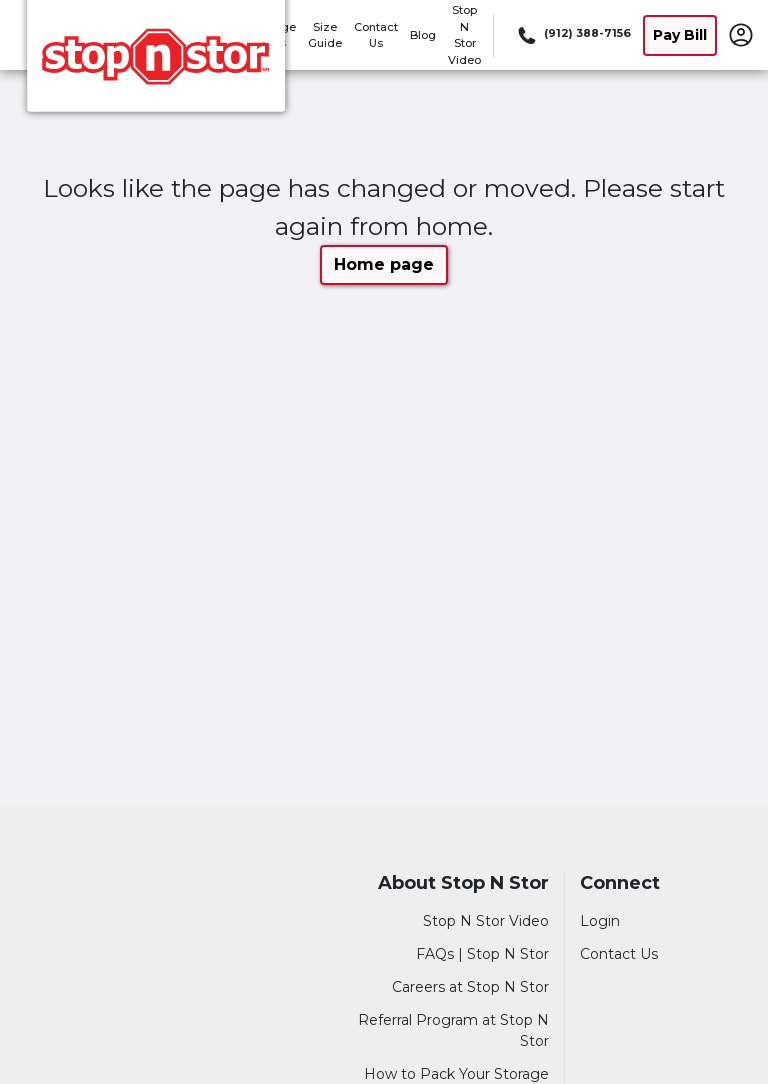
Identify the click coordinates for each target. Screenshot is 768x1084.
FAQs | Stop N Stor (482, 954)
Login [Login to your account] (600, 921)
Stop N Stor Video (486, 921)
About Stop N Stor (463, 883)
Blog (423, 35)
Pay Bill (680, 35)
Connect (620, 883)
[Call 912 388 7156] (572, 35)
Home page (384, 264)
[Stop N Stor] (156, 63)
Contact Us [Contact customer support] (619, 954)
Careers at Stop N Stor (470, 987)
